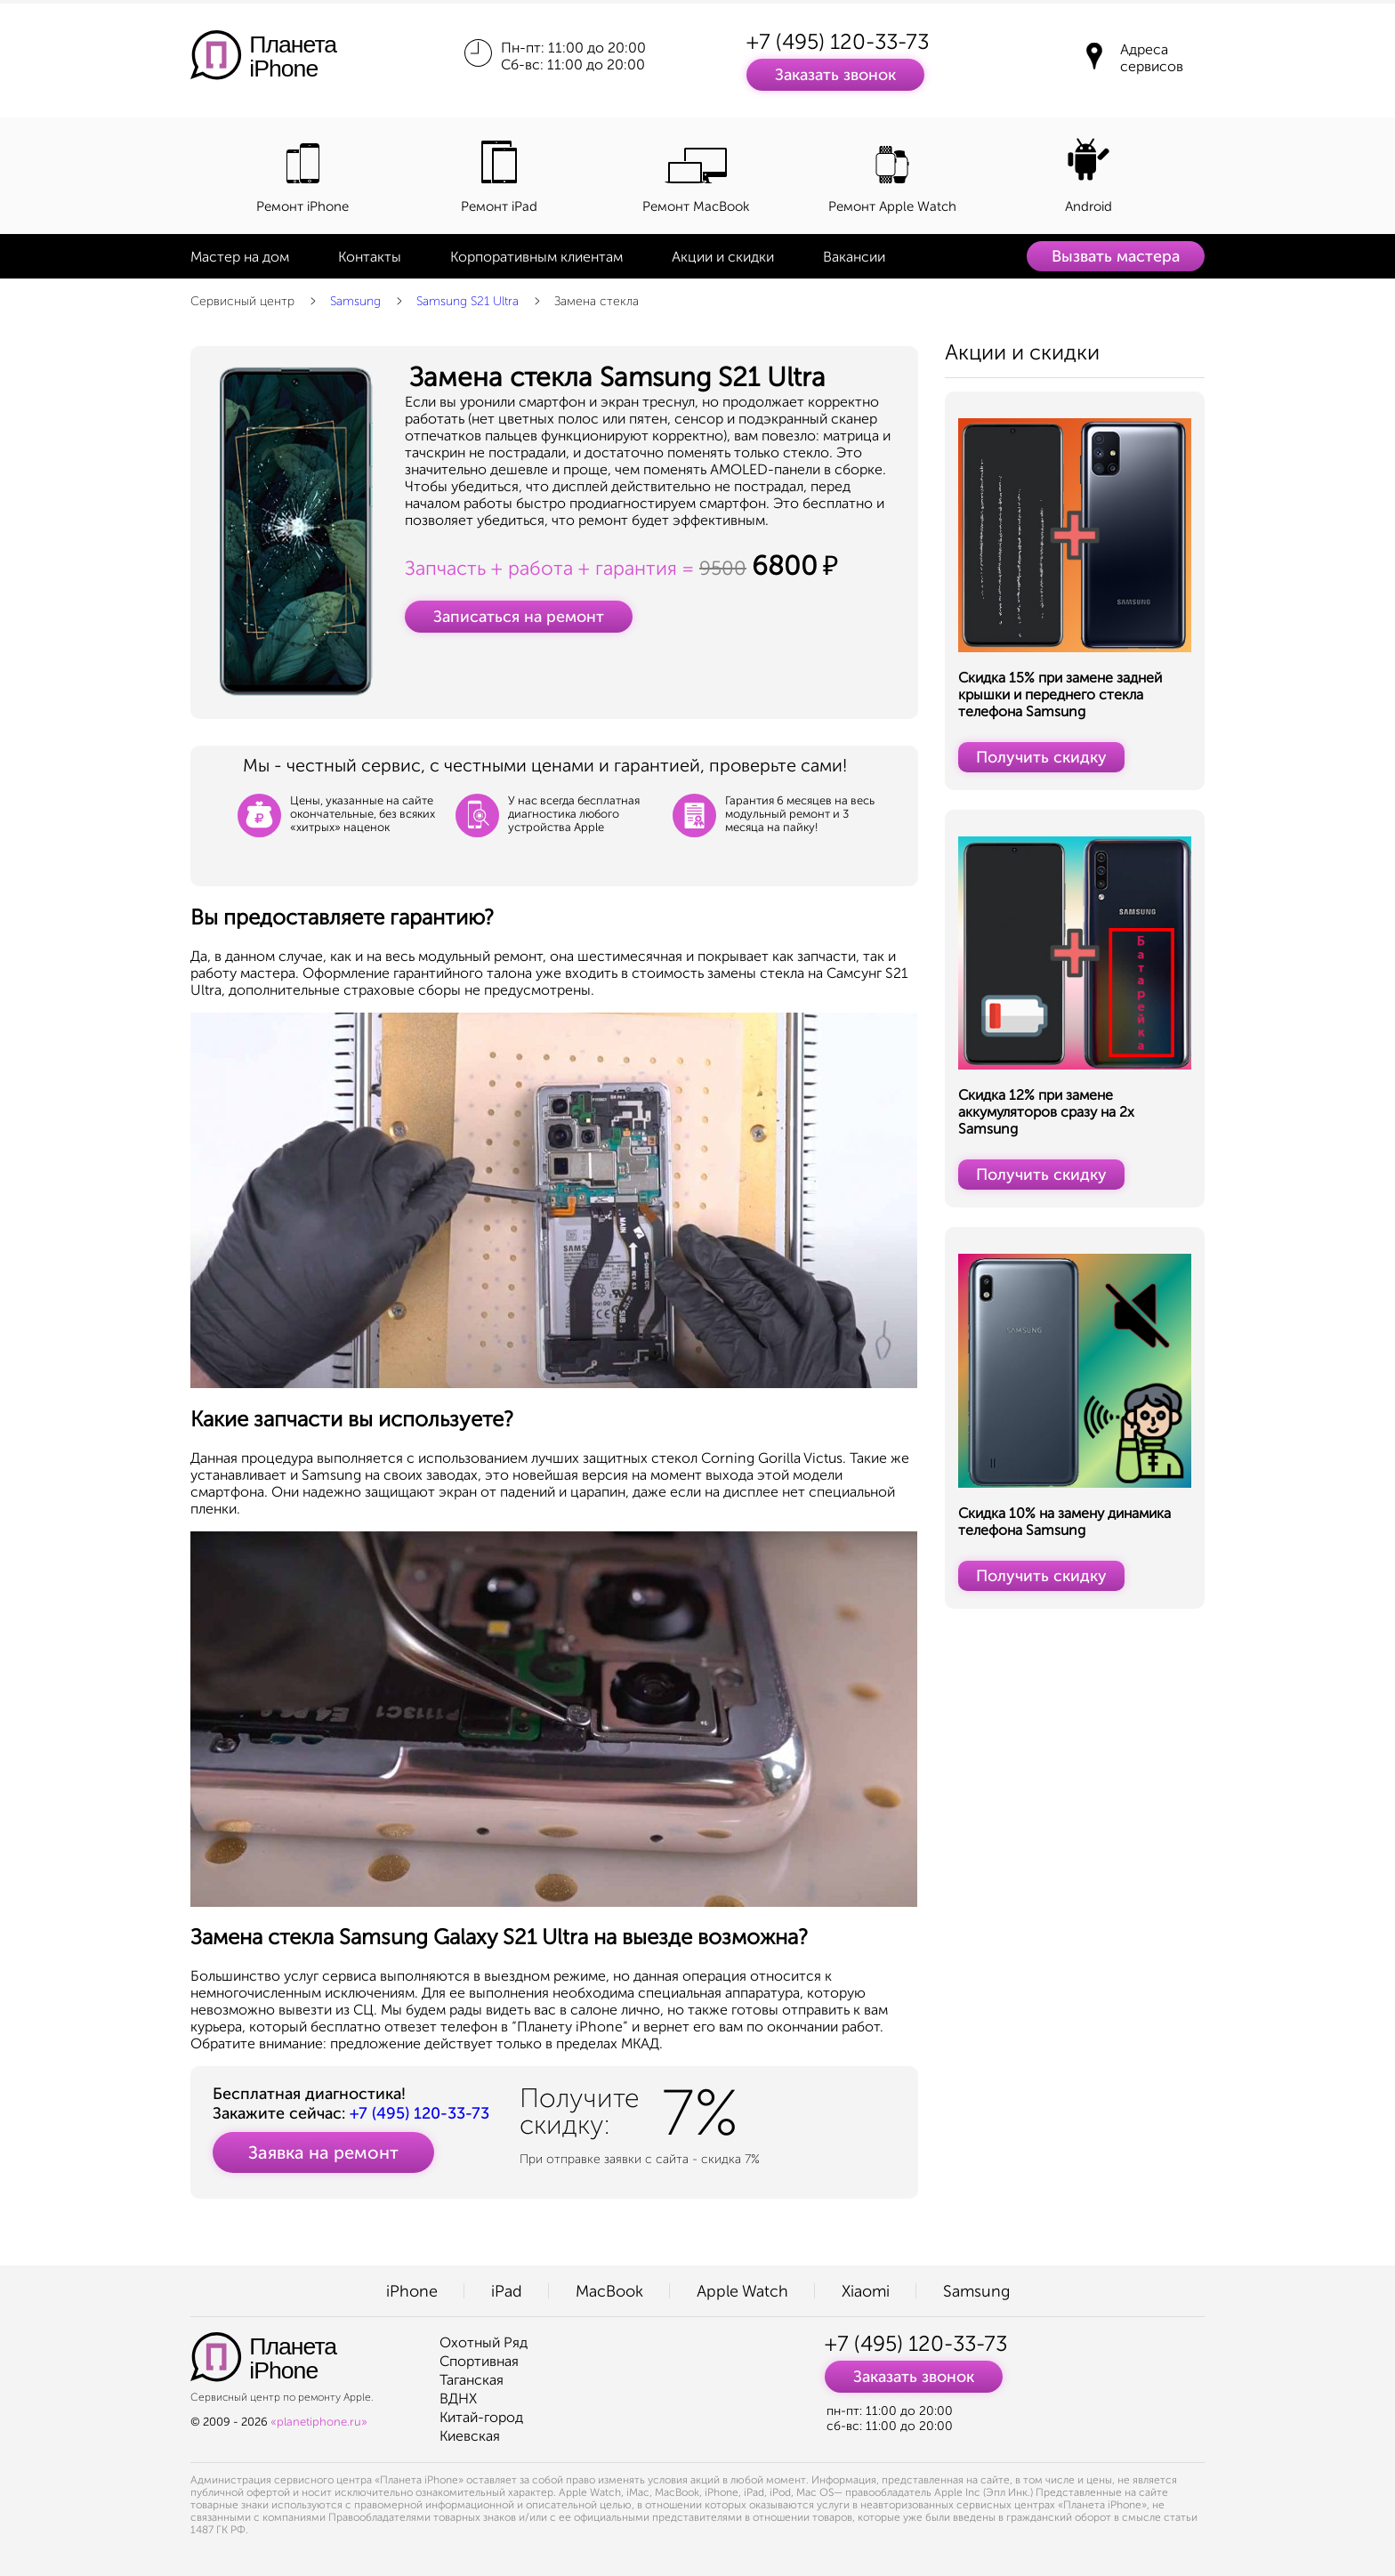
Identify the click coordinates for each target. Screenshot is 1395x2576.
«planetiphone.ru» (318, 2421)
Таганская (471, 2379)
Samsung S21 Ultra (467, 301)
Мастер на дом (239, 256)
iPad (506, 2291)
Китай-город (481, 2417)
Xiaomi (866, 2291)
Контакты (369, 256)
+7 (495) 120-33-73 (837, 41)
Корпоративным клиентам (536, 256)
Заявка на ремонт (323, 2152)
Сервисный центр (242, 301)
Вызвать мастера (1116, 256)
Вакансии (854, 256)
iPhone (412, 2291)
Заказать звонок (835, 75)
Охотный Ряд (483, 2342)
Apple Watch (742, 2291)
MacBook (609, 2291)
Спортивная (479, 2361)
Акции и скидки (723, 256)
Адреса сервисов (1151, 58)
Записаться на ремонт (518, 616)
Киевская (469, 2435)
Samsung (355, 301)
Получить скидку (1041, 757)
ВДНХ (458, 2398)
